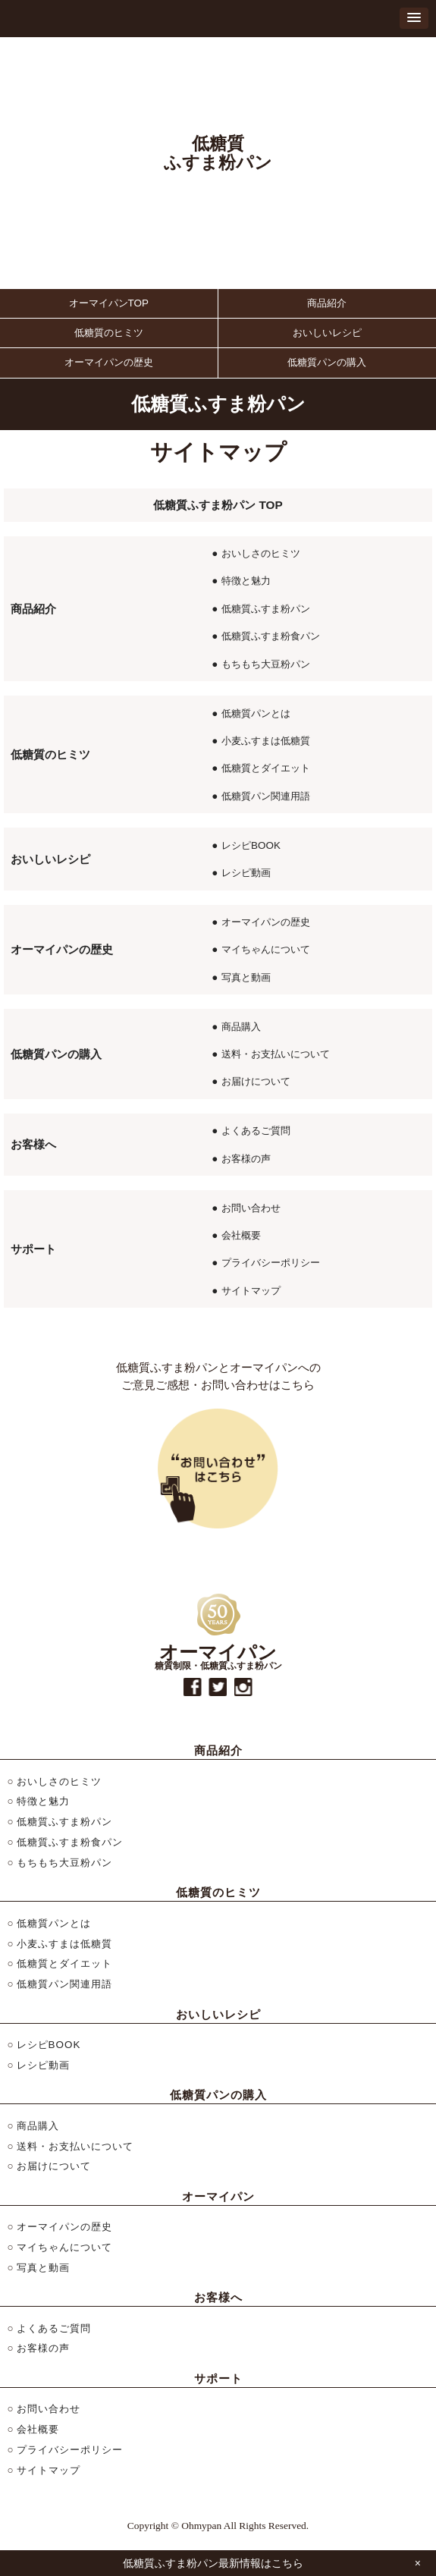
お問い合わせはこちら (218, 1468)
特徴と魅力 (246, 580)
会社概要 (241, 1235)
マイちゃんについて (265, 949)
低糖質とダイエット (265, 768)
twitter (218, 1687)
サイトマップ (251, 1290)
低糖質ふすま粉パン (265, 608)
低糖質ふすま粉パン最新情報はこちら (213, 2563)
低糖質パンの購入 (326, 362)
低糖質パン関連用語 (265, 796)
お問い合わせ (251, 1208)
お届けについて (255, 1081)
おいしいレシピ (327, 332)
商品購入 (241, 1026)
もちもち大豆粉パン (265, 664)
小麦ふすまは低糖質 (265, 740)
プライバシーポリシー (270, 1262)
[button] (414, 18)
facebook (192, 1687)
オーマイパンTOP (109, 303)
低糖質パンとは (255, 713)
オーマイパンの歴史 (108, 362)
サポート (33, 1249)
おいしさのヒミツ (260, 553)
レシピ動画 (246, 872)
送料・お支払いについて (275, 1054)
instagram (243, 1687)
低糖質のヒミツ (108, 332)
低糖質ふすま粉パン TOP (218, 504)
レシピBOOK (251, 845)
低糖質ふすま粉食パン (270, 636)
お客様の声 (246, 1158)
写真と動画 (246, 977)
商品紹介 (327, 303)
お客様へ (33, 1144)
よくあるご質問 (255, 1130)
